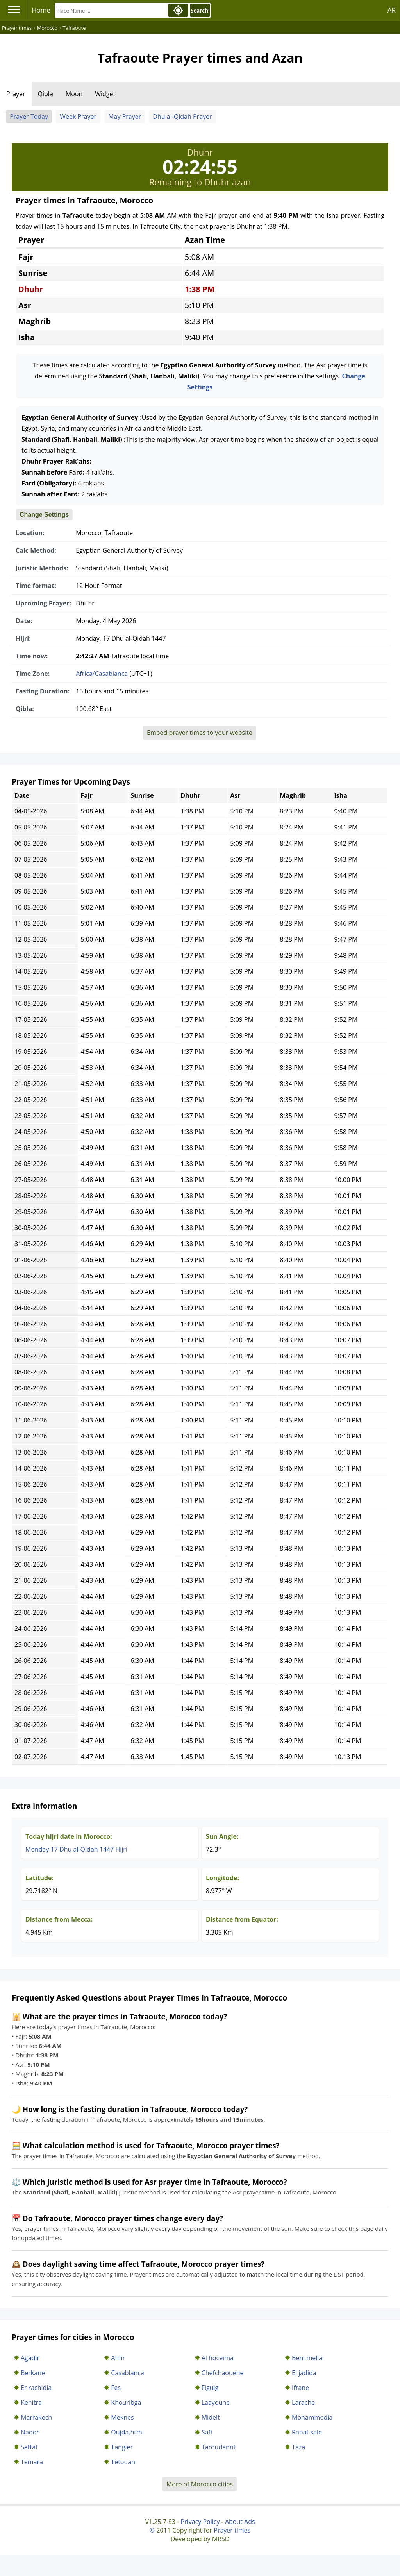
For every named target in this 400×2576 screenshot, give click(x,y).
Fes (116, 2387)
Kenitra (31, 2402)
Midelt (211, 2417)
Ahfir (118, 2358)
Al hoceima (218, 2358)
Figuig (210, 2387)
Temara (32, 2462)
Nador (30, 2432)
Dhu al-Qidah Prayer (182, 116)
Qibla (45, 94)
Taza (298, 2447)
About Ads (240, 2521)
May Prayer (124, 116)
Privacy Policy (200, 2521)
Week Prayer (78, 116)
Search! (200, 10)
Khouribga (126, 2402)
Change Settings (44, 514)
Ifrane (300, 2387)
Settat (29, 2447)
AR (392, 9)
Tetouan (123, 2462)
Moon (74, 94)
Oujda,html (127, 2432)
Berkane (33, 2372)
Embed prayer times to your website (199, 732)
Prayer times (232, 2530)
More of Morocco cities (199, 2484)
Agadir (30, 2358)
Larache (303, 2402)
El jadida (304, 2372)
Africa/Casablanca (102, 673)
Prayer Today (29, 116)
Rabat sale (307, 2432)
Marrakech (36, 2417)
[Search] (110, 10)
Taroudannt (219, 2447)
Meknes (122, 2417)
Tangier (122, 2447)
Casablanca (127, 2372)
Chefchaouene (223, 2372)
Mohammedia (312, 2417)
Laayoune (216, 2402)
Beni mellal (308, 2358)
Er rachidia (36, 2387)
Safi (207, 2432)
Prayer (15, 94)
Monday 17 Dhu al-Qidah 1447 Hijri (76, 1849)
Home (41, 9)
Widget (105, 94)
